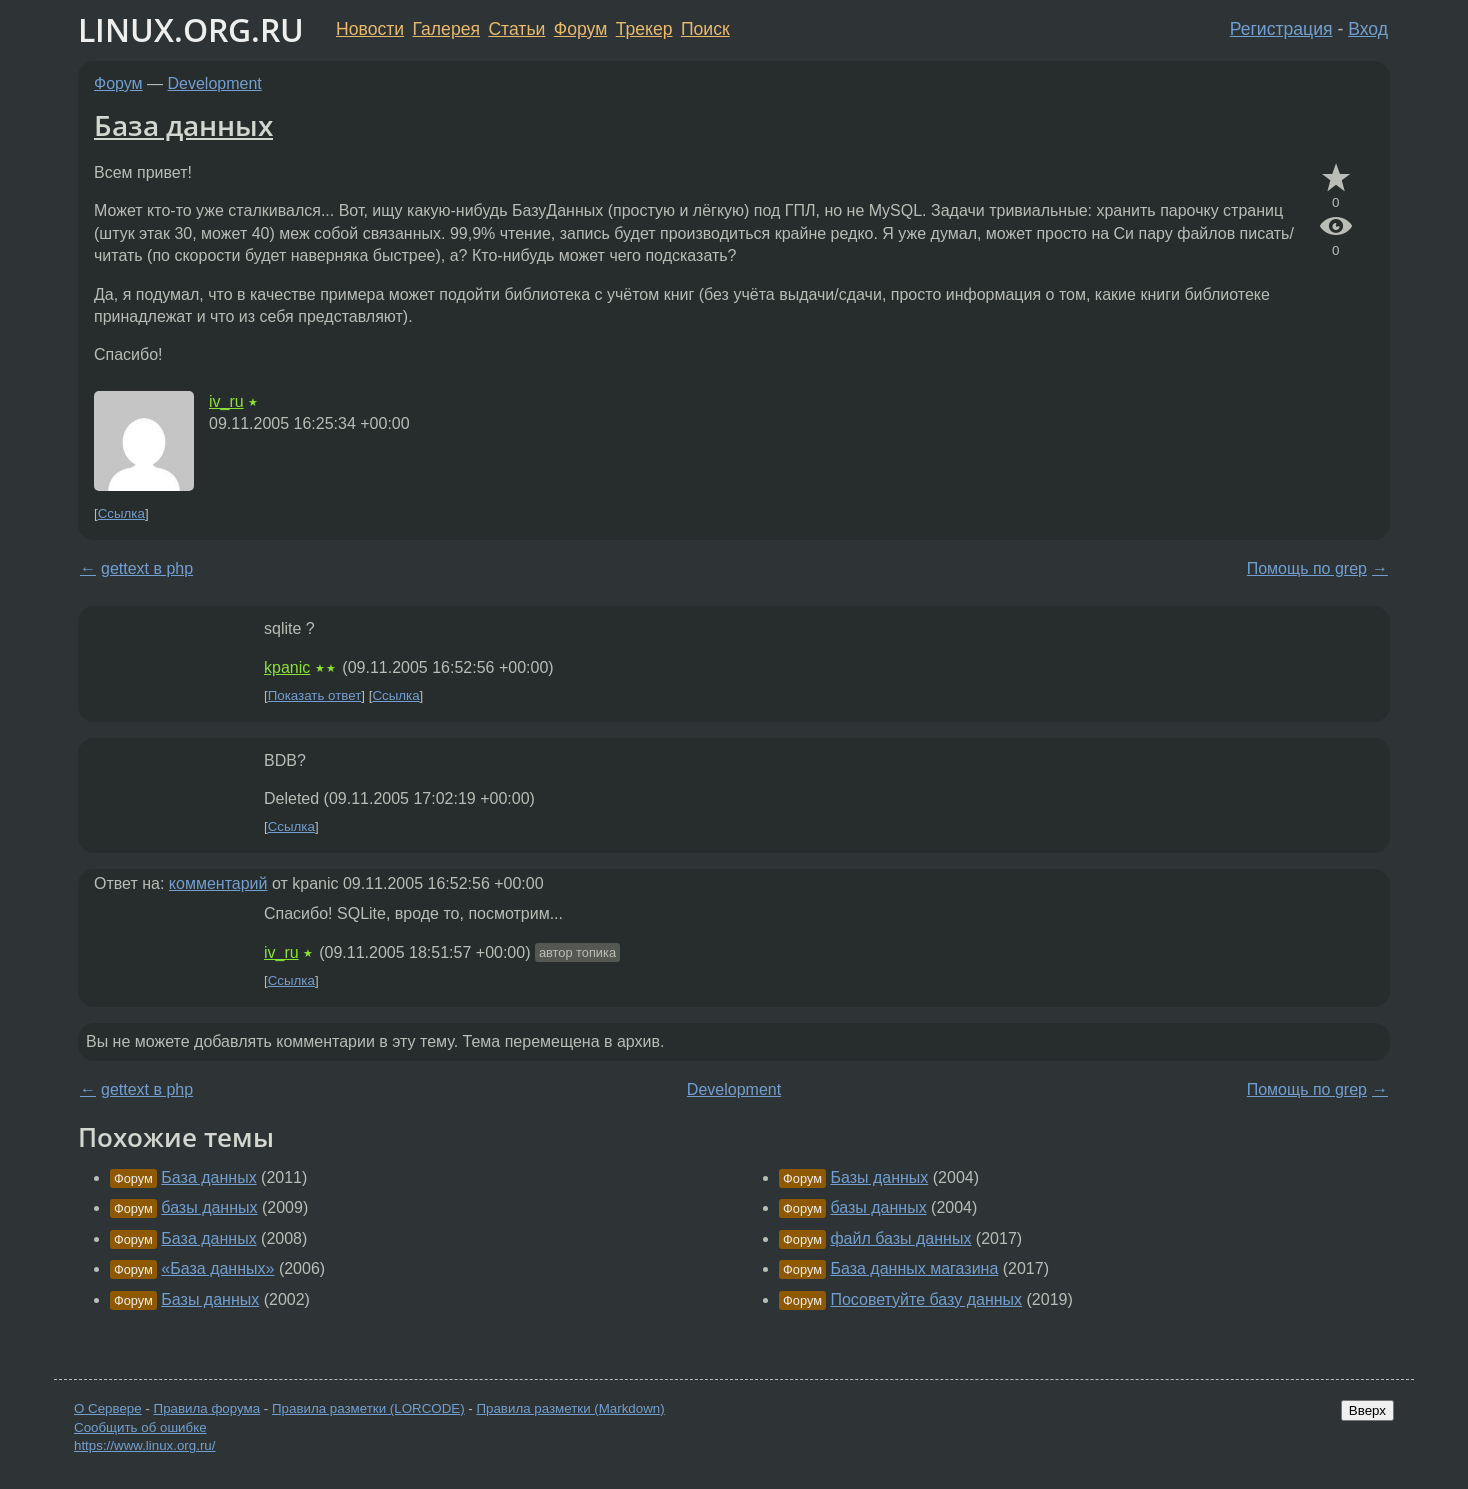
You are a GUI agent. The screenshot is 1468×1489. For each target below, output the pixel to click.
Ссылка (121, 513)
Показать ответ (315, 695)
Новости (370, 29)
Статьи (516, 29)
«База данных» (217, 1268)
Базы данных (210, 1299)
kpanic (287, 667)
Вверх (1367, 1410)
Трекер (644, 29)
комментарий (218, 883)
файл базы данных (900, 1238)
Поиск (705, 29)
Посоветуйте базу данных (926, 1299)
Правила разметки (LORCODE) (368, 1408)
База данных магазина (914, 1268)
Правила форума (207, 1408)
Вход (1368, 29)
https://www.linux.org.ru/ (144, 1445)
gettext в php (147, 568)
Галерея (446, 29)
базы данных (209, 1207)
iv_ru (226, 401)
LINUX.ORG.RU (191, 29)
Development (215, 83)
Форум (580, 29)
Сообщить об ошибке (140, 1427)
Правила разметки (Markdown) (570, 1408)
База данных (183, 125)
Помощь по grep (1307, 568)
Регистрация (1281, 29)
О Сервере (108, 1408)
